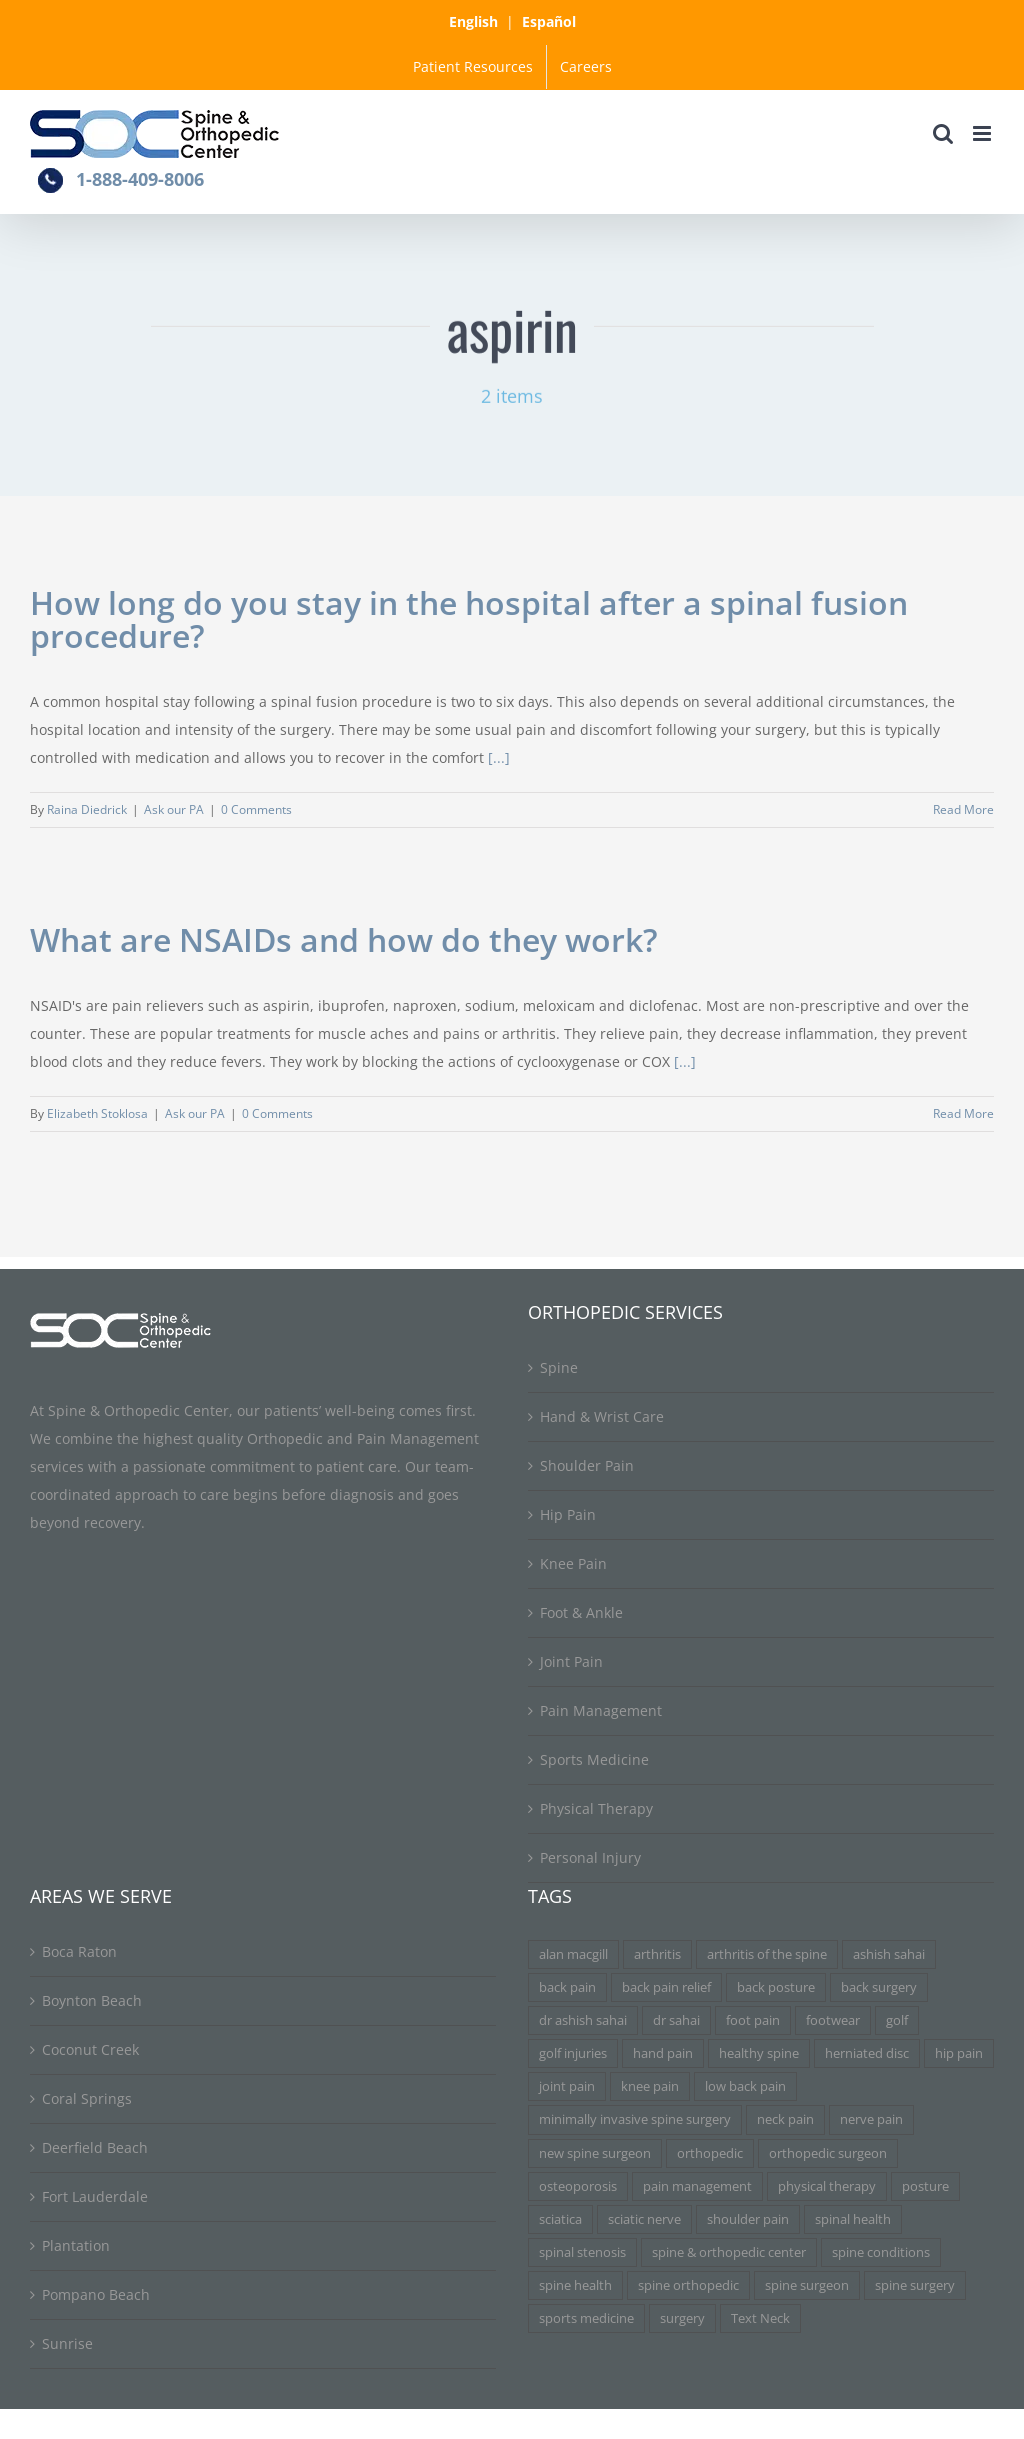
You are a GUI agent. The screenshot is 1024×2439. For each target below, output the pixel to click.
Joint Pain (571, 1661)
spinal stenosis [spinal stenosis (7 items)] (582, 2252)
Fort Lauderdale (95, 2196)
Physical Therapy (596, 1808)
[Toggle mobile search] (943, 133)
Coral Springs (87, 2098)
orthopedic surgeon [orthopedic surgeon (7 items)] (828, 2153)
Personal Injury (590, 1857)
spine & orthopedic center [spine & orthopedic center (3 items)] (729, 2252)
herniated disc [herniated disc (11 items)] (867, 2053)
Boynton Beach (92, 2000)
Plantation (76, 2245)
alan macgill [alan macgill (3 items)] (573, 1954)
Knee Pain (573, 1563)
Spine (559, 1367)
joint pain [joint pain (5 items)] (567, 2086)
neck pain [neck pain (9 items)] (785, 2119)
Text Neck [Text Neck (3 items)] (760, 2318)
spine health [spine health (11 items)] (575, 2285)
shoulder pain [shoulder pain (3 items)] (748, 2219)
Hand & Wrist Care (602, 1416)
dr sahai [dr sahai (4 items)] (676, 2020)
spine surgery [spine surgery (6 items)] (915, 2285)
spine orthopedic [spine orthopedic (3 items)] (688, 2285)
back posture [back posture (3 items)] (776, 1987)
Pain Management (601, 1710)
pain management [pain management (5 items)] (697, 2186)
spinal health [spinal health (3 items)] (853, 2219)
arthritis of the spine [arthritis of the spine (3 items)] (767, 1954)
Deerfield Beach (95, 2147)
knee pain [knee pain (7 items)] (650, 2086)
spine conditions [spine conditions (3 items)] (881, 2252)
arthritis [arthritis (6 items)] (657, 1954)
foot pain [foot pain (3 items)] (753, 2020)
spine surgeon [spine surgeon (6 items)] (807, 2285)
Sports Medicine (594, 1759)
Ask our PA (174, 809)
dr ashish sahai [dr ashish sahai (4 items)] (583, 2020)
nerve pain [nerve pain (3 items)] (871, 2119)
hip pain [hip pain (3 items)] (959, 2053)
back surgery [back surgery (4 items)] (879, 1987)
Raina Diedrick (87, 809)
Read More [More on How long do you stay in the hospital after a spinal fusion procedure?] (963, 809)
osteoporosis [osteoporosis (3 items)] (578, 2186)
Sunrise (67, 2343)
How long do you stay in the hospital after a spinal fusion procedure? (469, 619)
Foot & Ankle (581, 1612)
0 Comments (256, 809)
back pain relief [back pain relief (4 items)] (666, 1987)
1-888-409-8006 (140, 179)
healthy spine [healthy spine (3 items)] (759, 2053)
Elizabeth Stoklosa (97, 1113)
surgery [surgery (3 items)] (682, 2318)
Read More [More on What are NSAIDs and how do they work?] (963, 1113)
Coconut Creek (90, 2049)
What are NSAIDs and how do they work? (344, 939)
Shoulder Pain (587, 1465)
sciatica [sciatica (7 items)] (560, 2219)
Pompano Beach (96, 2294)
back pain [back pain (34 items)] (567, 1987)
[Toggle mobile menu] (983, 133)
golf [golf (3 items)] (897, 2020)
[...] (499, 757)
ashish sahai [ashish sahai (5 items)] (889, 1954)
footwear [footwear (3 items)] (833, 2020)
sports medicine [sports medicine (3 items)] (586, 2318)
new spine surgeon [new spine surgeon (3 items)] (595, 2153)
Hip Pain (568, 1514)
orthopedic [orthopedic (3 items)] (710, 2153)
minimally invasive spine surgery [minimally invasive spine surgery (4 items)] (635, 2119)
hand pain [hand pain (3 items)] (663, 2053)
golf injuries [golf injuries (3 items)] (573, 2053)
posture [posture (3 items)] (925, 2186)
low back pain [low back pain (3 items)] (745, 2086)
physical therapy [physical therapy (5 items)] (827, 2186)
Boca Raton (79, 1951)
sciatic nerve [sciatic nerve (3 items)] (644, 2219)
